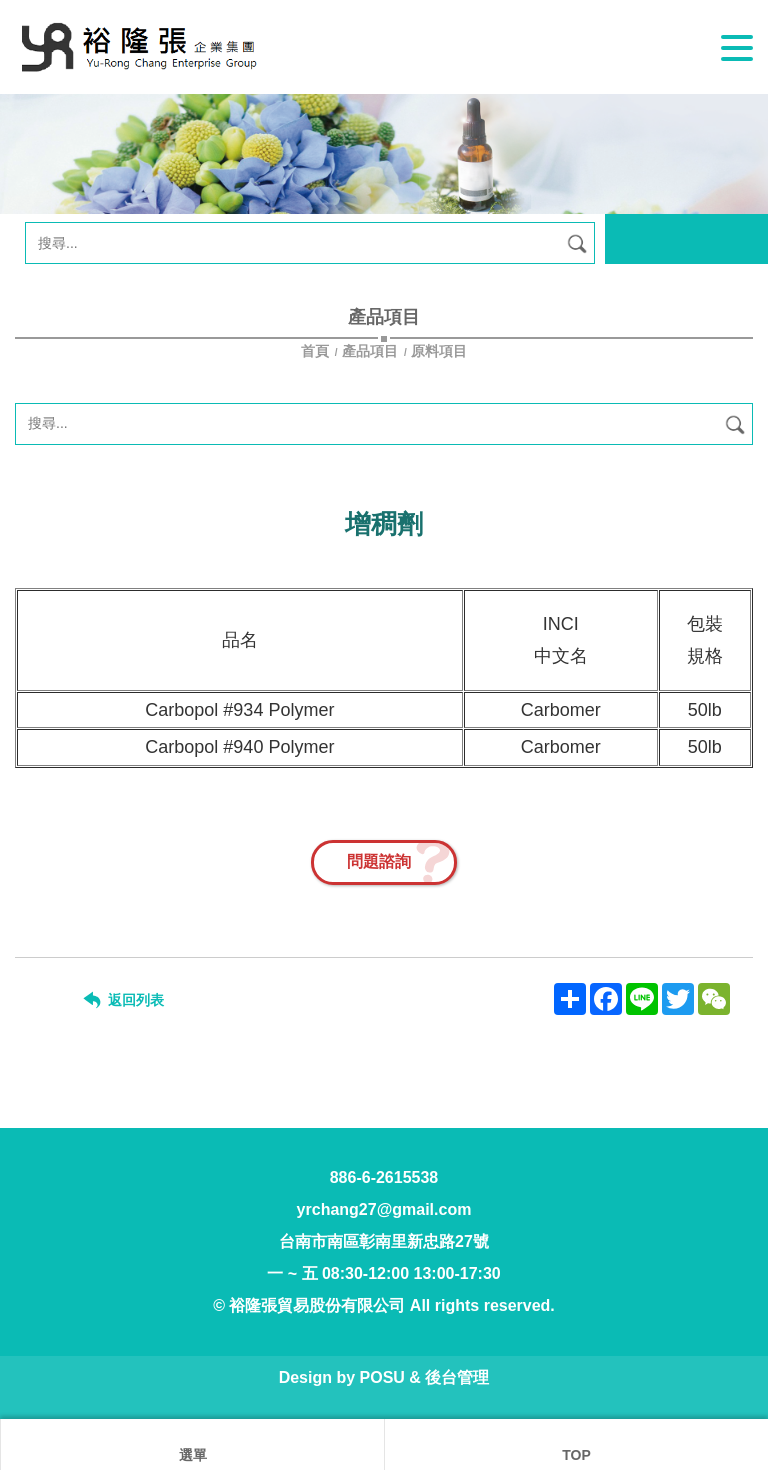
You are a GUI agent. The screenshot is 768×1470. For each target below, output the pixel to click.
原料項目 (439, 351)
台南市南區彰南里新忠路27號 (384, 1241)
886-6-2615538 (384, 1177)
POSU (382, 1377)
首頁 (317, 351)
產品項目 (370, 351)
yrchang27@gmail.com (384, 1209)
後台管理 (457, 1377)
